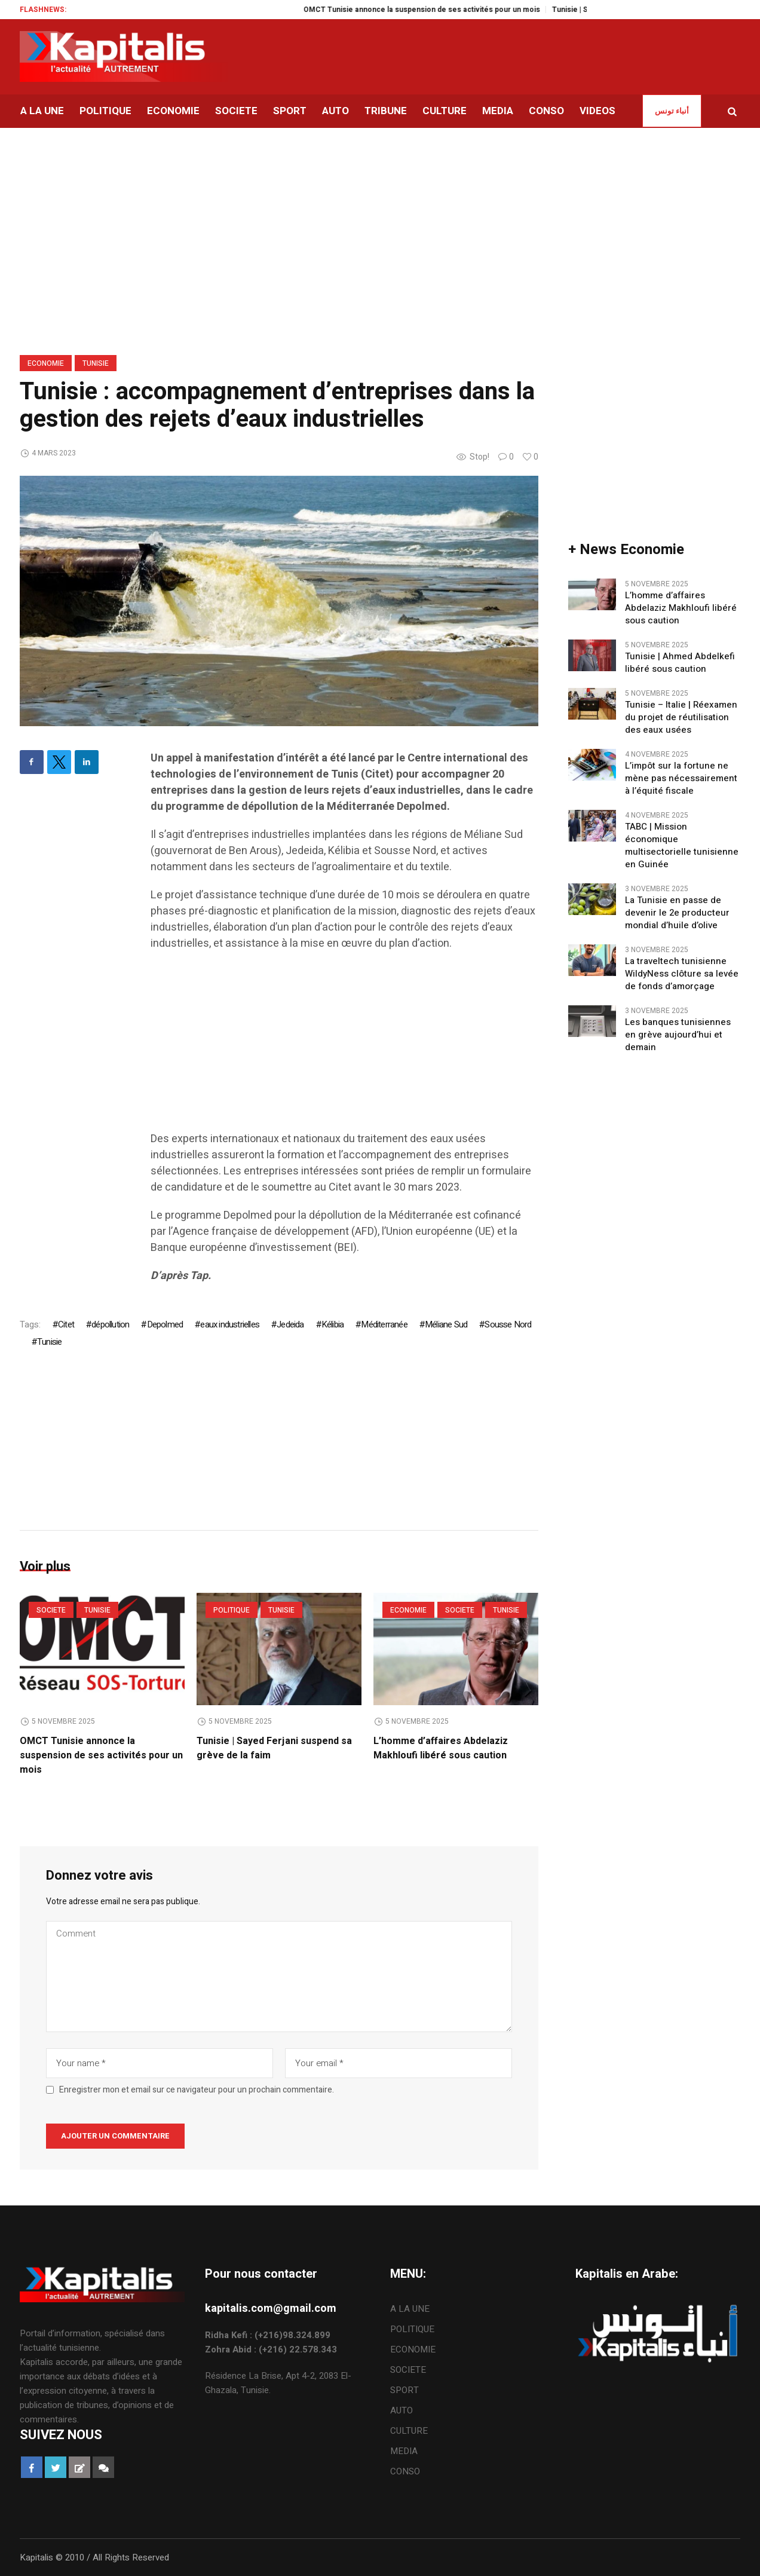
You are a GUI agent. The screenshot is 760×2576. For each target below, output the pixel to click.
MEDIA (404, 2451)
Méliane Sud (446, 1324)
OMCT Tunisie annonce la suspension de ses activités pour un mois (435, 9)
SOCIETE (51, 1610)
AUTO (401, 2410)
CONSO (405, 2471)
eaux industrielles (229, 1324)
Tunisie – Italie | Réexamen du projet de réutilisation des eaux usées (681, 717)
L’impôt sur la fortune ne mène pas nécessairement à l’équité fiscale (681, 778)
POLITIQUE (231, 1610)
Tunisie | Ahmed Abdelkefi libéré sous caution (680, 662)
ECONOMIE (45, 363)
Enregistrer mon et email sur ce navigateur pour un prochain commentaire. (196, 2090)
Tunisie (95, 363)
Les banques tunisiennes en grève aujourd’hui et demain (678, 1035)
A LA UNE (410, 2308)
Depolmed (165, 1324)
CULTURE (409, 2430)
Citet (66, 1324)
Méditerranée (384, 1324)
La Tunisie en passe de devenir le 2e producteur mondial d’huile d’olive (677, 913)
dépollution (110, 1324)
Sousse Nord (508, 1324)
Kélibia (332, 1324)
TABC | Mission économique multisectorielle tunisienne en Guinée (681, 846)
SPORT (404, 2390)
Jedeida (290, 1324)
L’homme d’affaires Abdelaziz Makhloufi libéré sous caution (440, 1748)
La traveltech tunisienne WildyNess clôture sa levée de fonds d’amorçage (681, 974)
